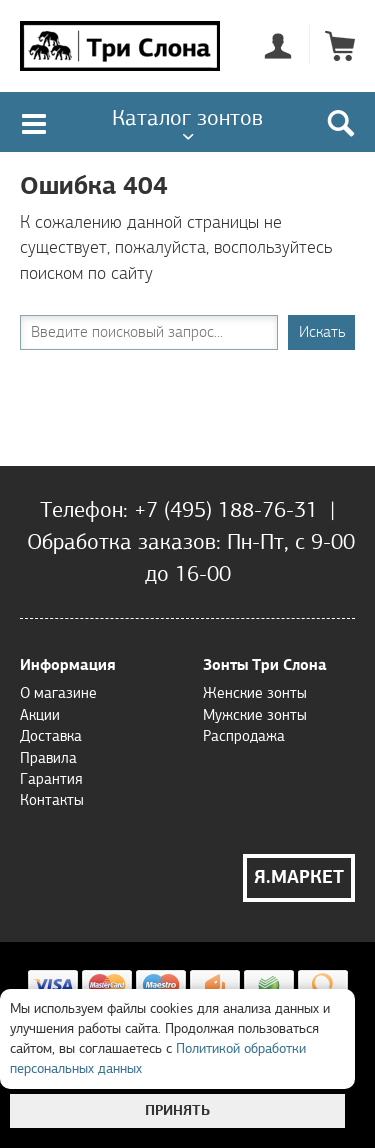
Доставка (51, 736)
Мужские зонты (255, 715)
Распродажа (244, 736)
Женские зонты (255, 693)
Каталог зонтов (187, 117)
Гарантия (51, 779)
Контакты (52, 800)
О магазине (58, 693)
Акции (40, 715)
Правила (48, 758)
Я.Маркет (299, 877)
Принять (177, 1110)
